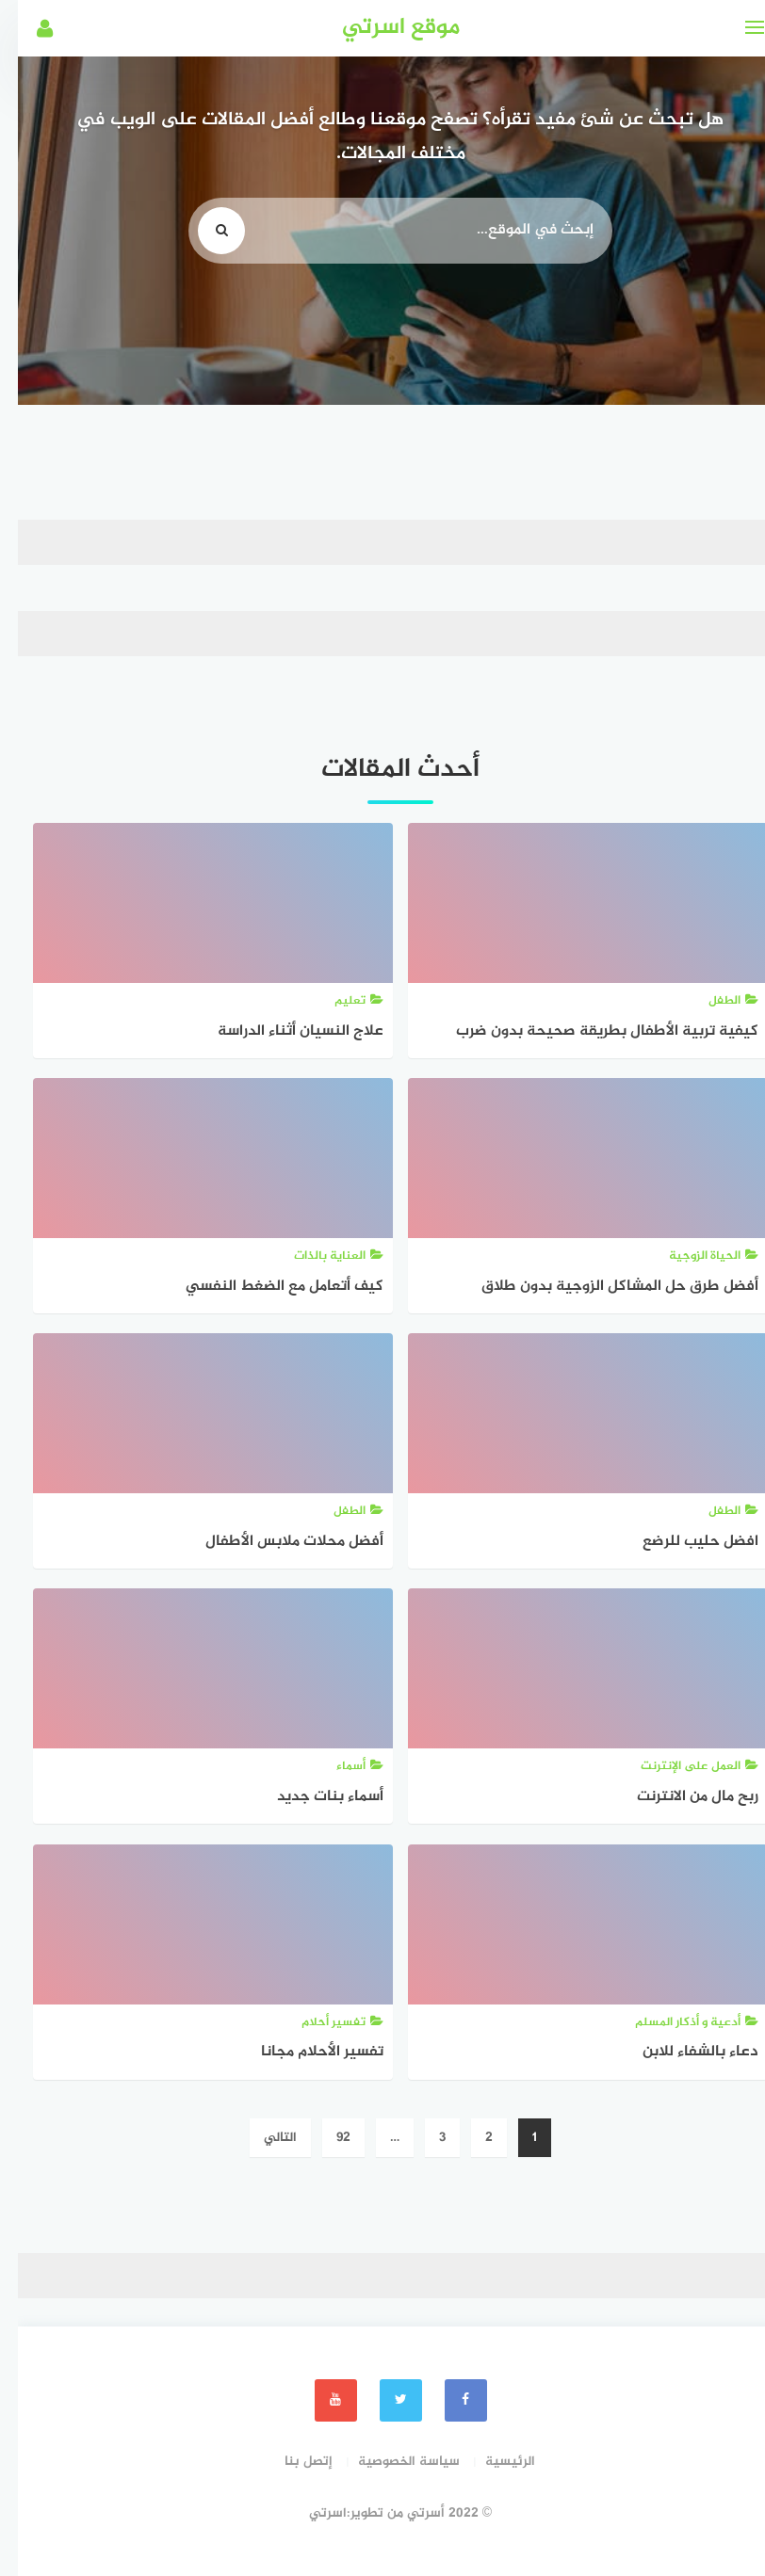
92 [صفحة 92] (325, 2138)
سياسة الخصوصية (391, 2461)
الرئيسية (492, 2461)
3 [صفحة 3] (424, 2138)
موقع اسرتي (383, 27)
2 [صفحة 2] (471, 2138)
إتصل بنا (291, 2461)
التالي (262, 2138)
